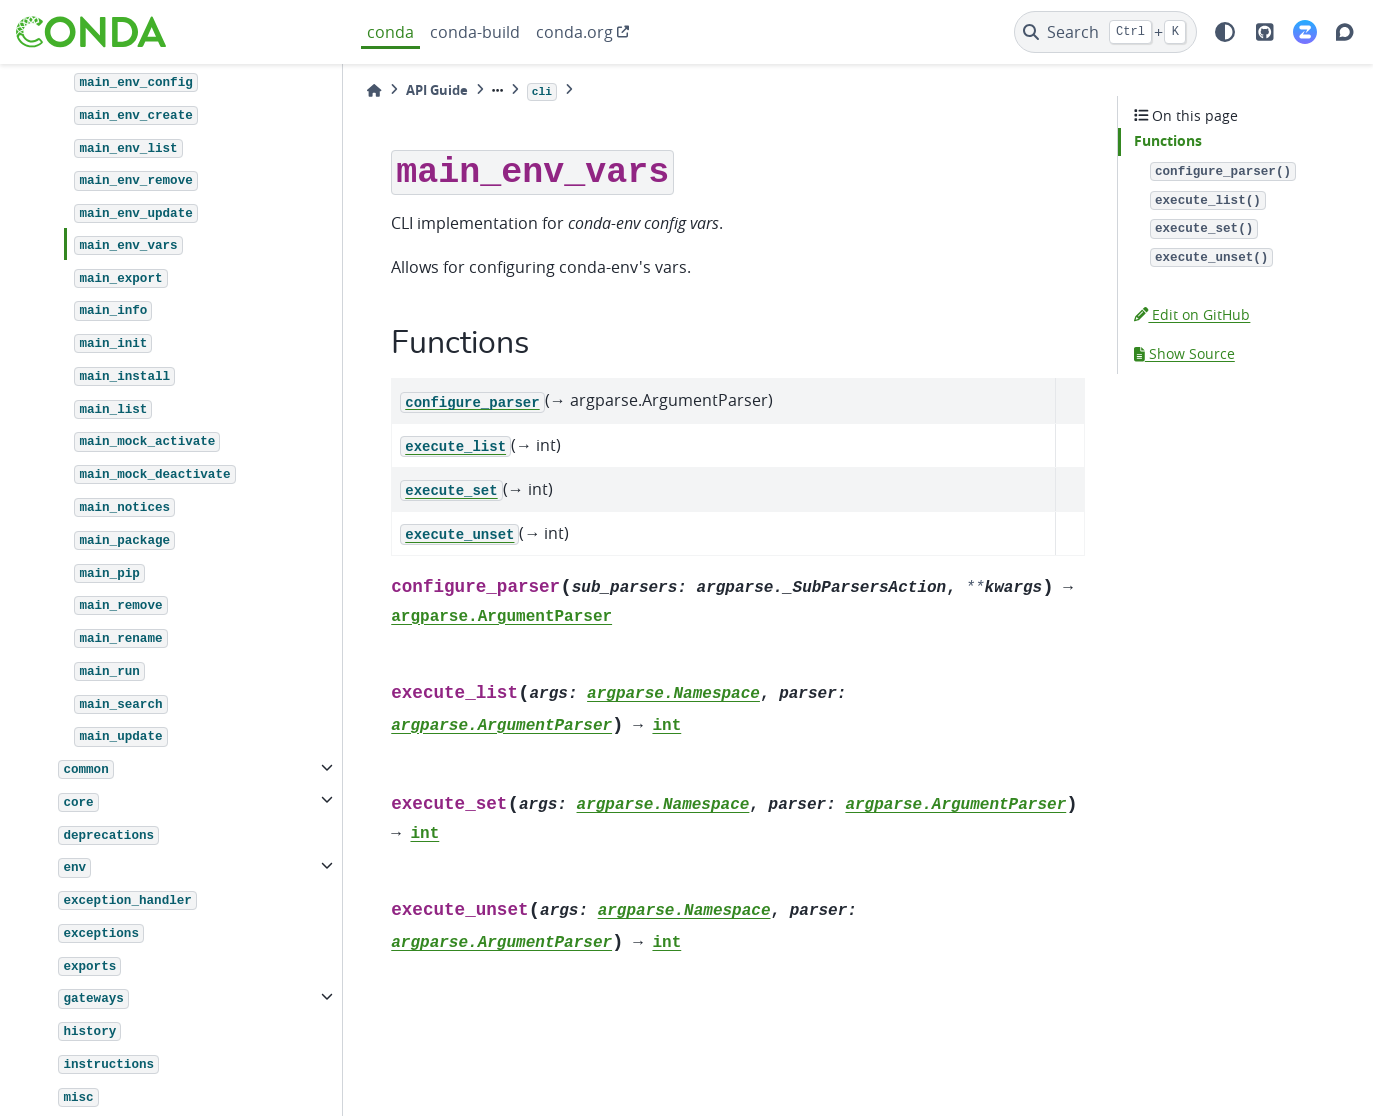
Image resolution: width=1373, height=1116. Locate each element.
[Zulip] (1305, 32)
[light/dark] (1225, 32)
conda (390, 32)
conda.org (574, 32)
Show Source (1184, 353)
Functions (1168, 141)
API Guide (437, 90)
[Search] (1105, 32)
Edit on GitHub (1192, 314)
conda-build (475, 32)
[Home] (374, 90)
